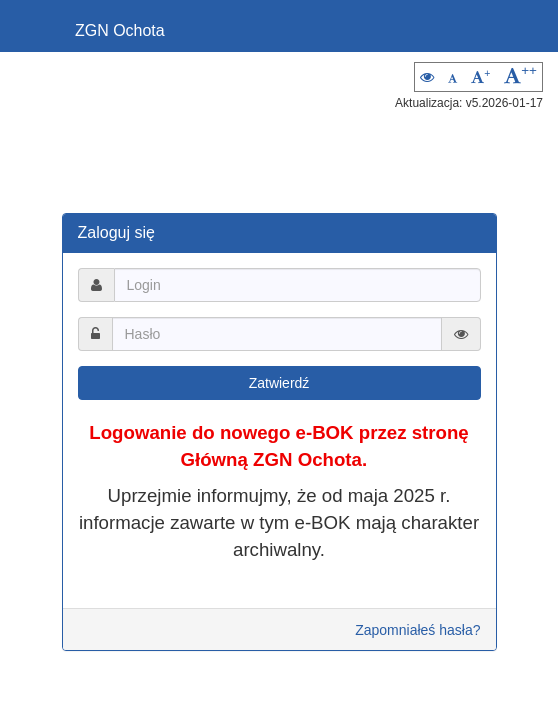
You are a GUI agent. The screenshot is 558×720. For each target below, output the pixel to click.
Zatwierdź (279, 383)
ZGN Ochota (120, 30)
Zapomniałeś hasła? (417, 630)
